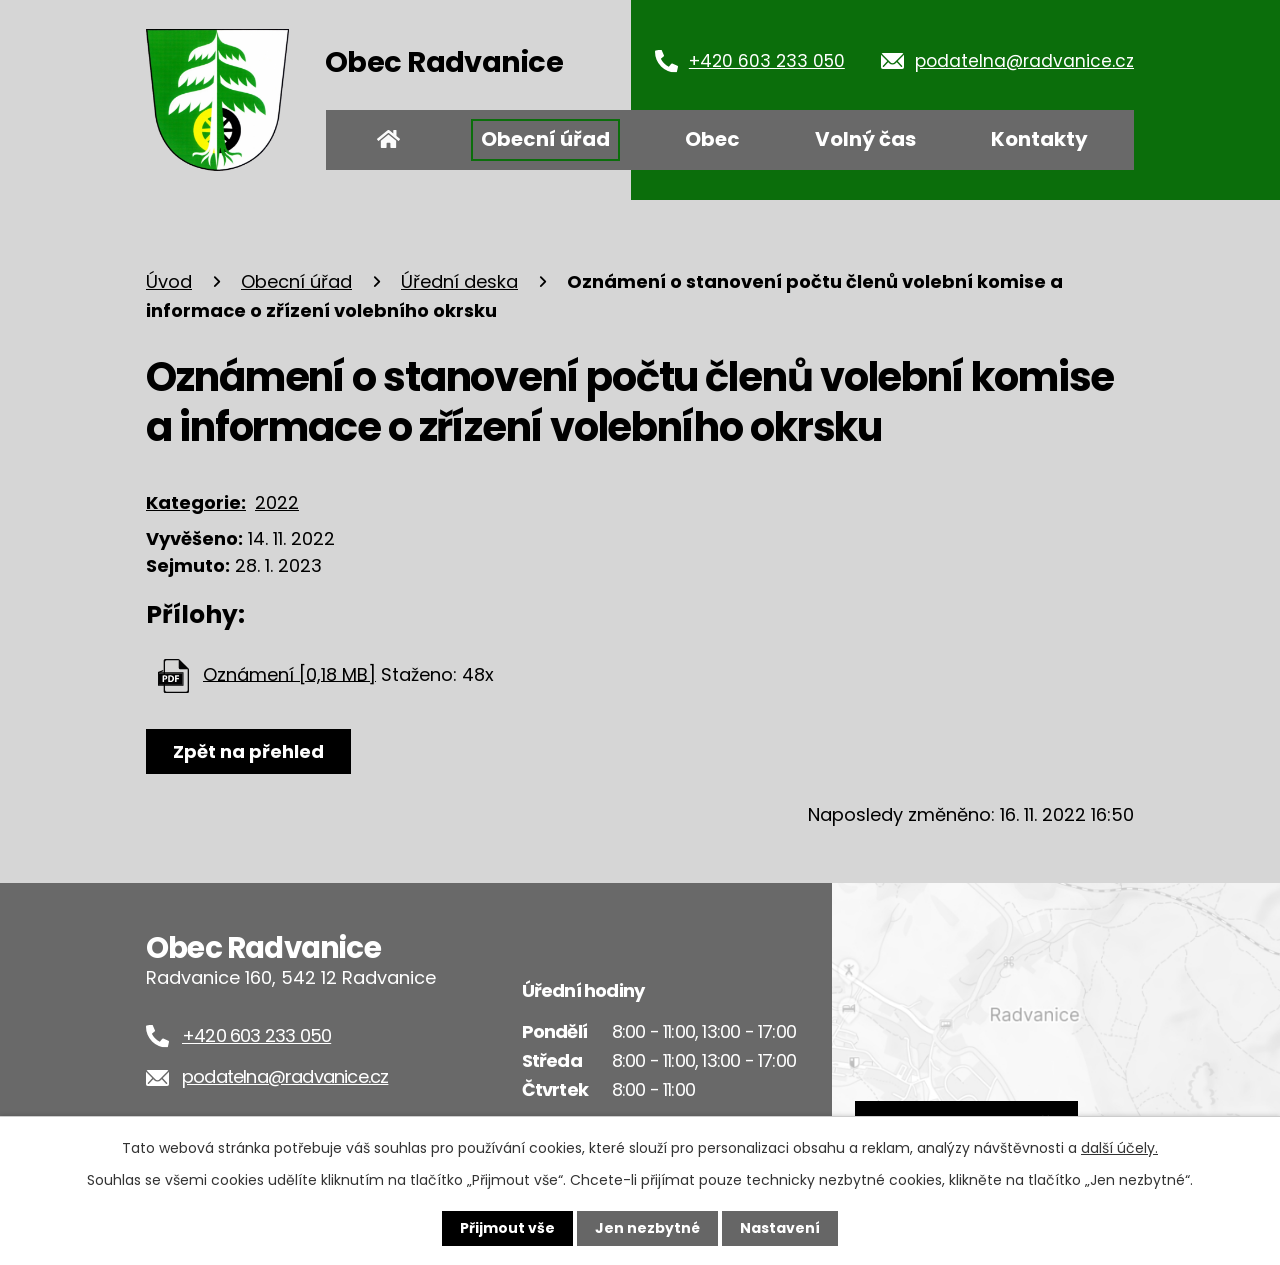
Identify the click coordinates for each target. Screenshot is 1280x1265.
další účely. (1119, 1148)
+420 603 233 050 (767, 61)
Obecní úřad (545, 139)
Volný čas (865, 139)
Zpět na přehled (248, 751)
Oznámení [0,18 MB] (289, 673)
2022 (277, 502)
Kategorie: (196, 502)
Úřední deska (459, 281)
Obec (712, 139)
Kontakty (1039, 139)
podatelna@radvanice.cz (1024, 61)
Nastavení (780, 1228)
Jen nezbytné (647, 1228)
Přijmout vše (507, 1228)
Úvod (389, 140)
